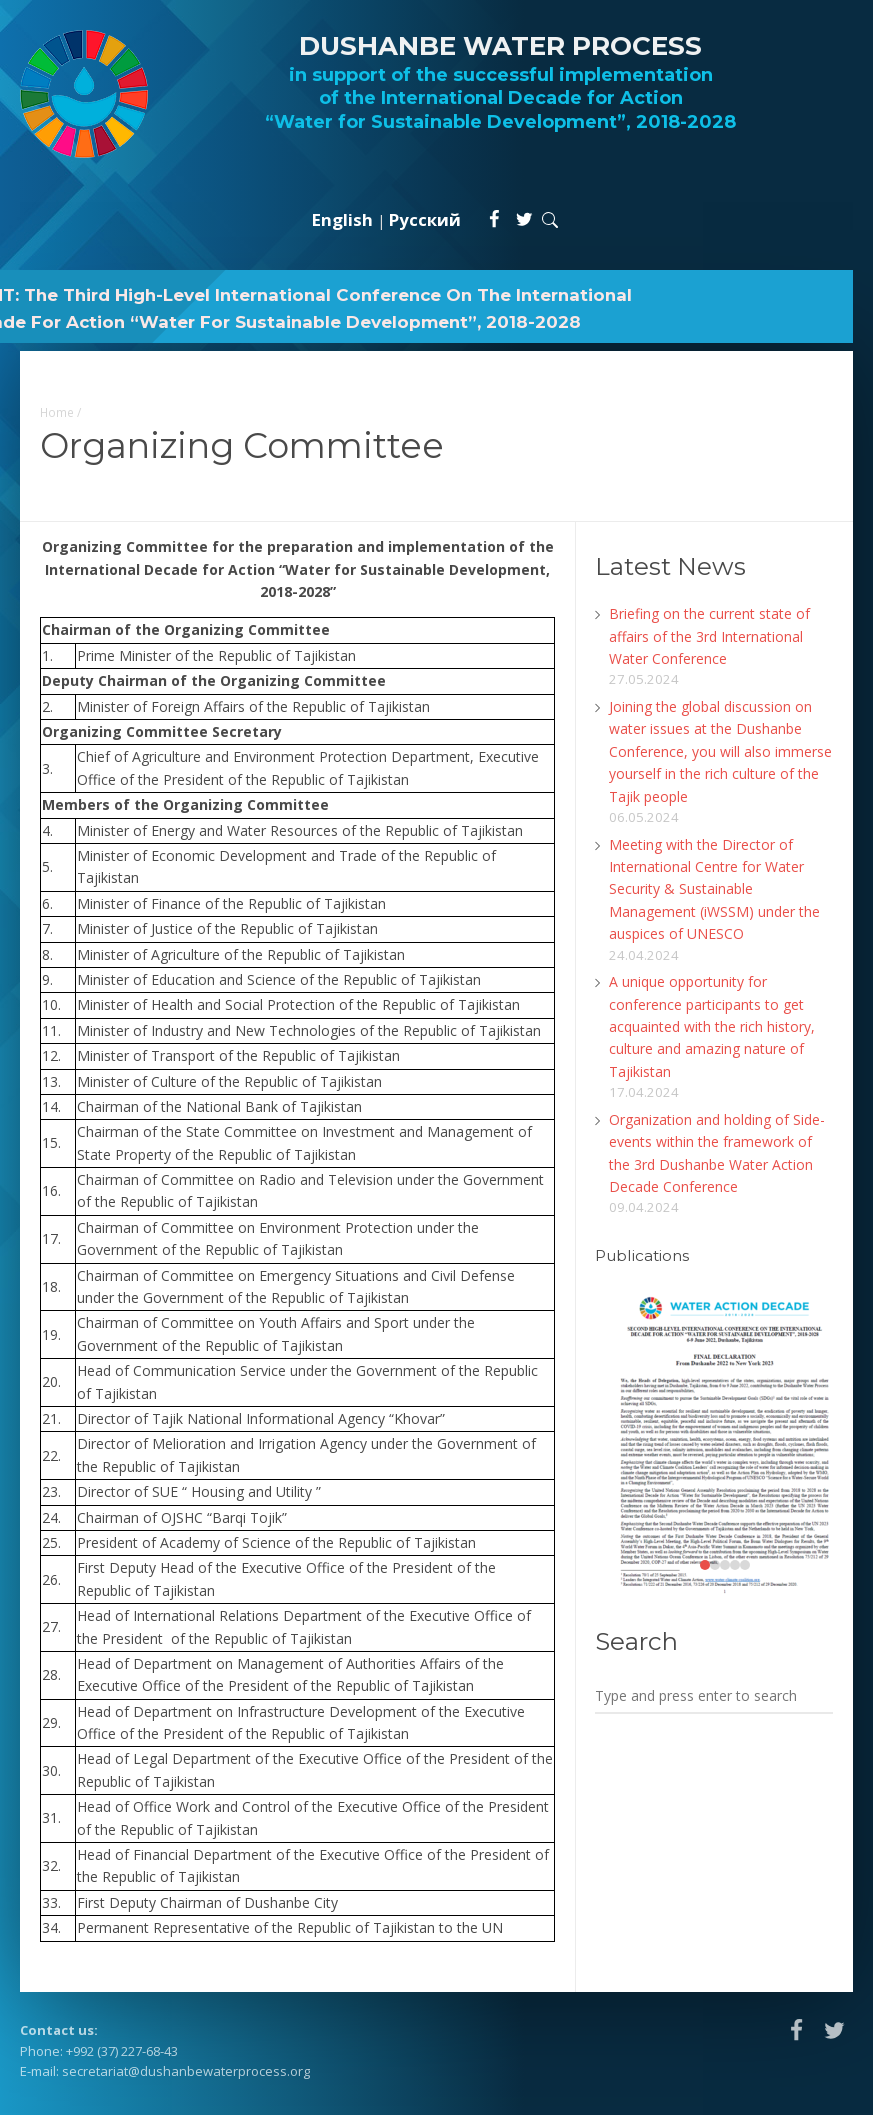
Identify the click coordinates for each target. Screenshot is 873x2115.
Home (57, 412)
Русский (425, 219)
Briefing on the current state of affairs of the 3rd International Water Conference (709, 636)
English (342, 219)
